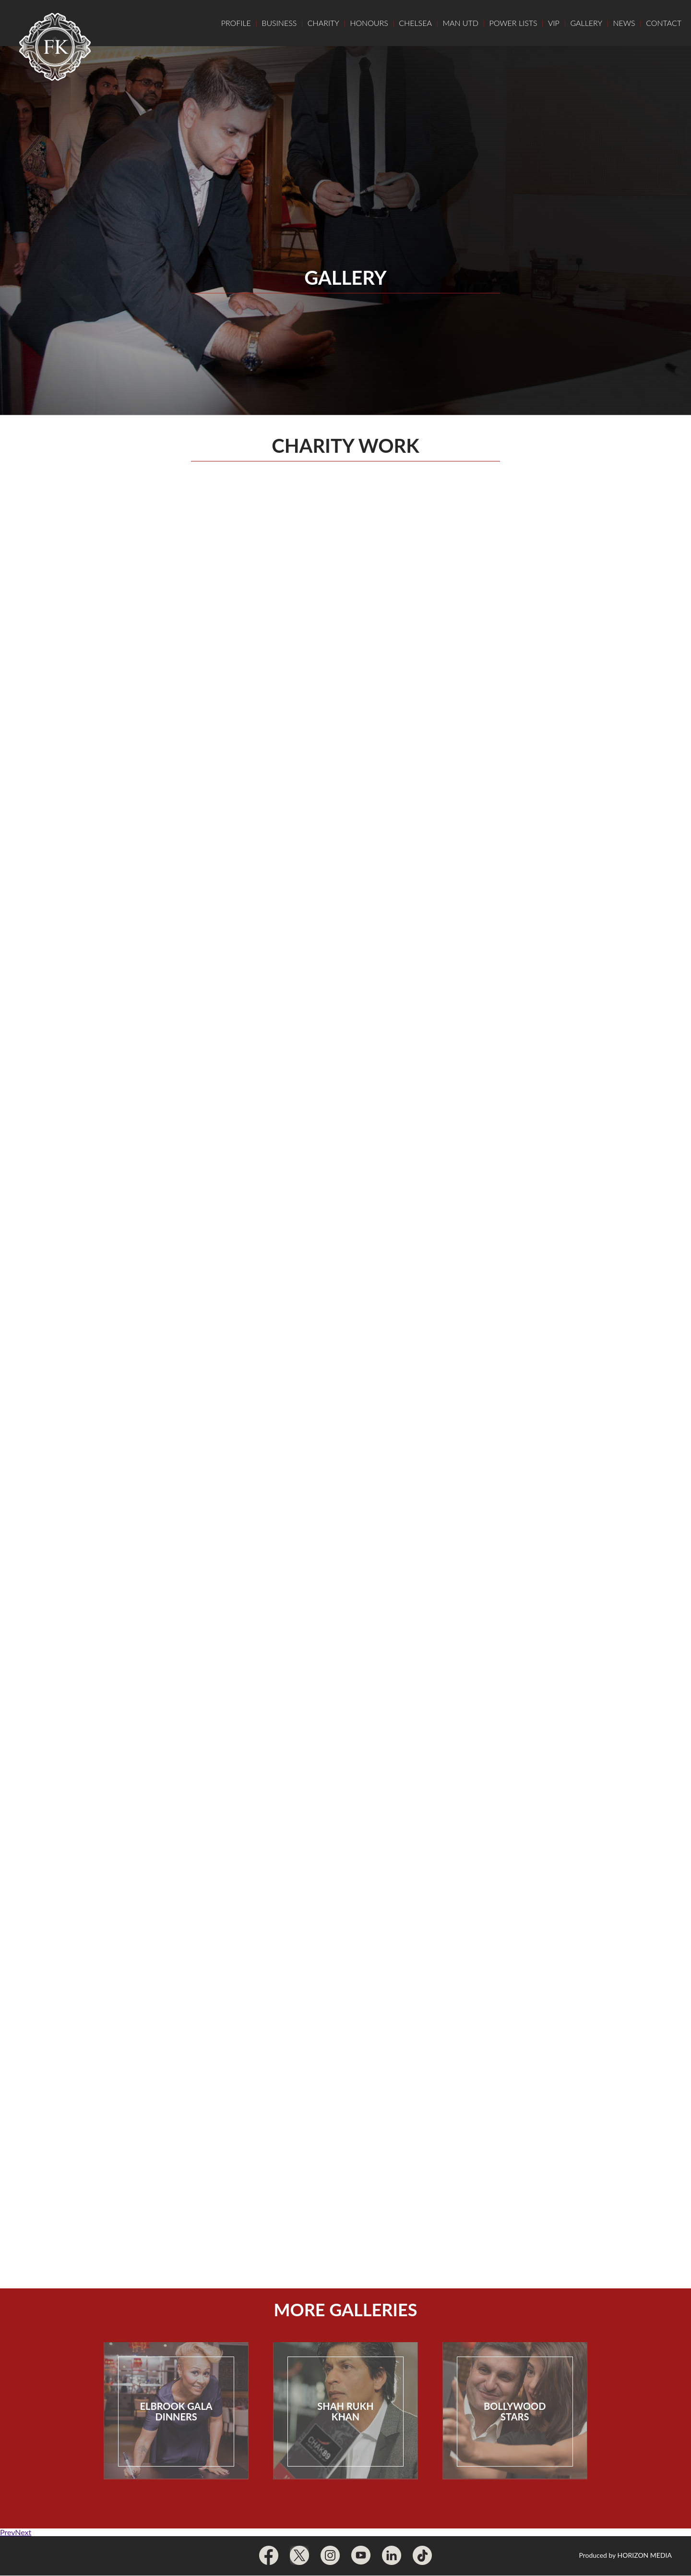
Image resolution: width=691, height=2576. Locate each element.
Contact (663, 22)
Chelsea (415, 22)
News (624, 22)
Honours (369, 22)
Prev (7, 2532)
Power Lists (513, 22)
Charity (323, 22)
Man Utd (460, 22)
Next (23, 2532)
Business (279, 22)
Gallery (586, 22)
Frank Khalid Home (55, 47)
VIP (554, 22)
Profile (236, 22)
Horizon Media (645, 2555)
